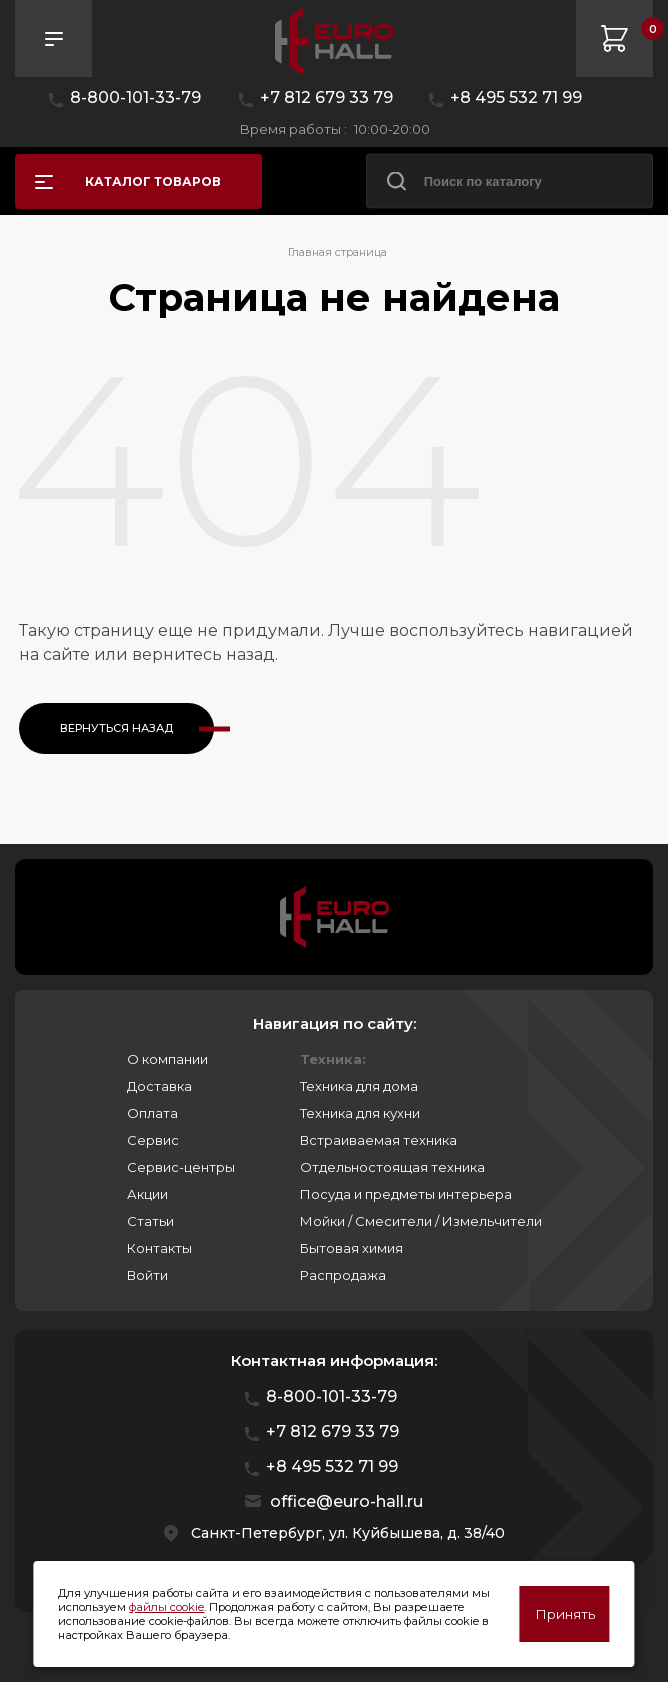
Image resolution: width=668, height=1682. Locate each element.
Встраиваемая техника (378, 1140)
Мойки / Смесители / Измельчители (421, 1221)
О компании (167, 1059)
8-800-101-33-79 (135, 97)
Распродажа (343, 1275)
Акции (147, 1194)
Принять (565, 1614)
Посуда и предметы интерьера (406, 1194)
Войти (147, 1275)
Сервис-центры (181, 1167)
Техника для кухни (360, 1113)
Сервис (153, 1140)
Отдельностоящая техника (392, 1167)
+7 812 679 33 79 (326, 97)
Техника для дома (359, 1086)
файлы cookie (166, 1607)
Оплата (152, 1113)
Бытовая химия (351, 1248)
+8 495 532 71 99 (516, 97)
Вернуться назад (116, 728)
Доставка (159, 1086)
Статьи (150, 1221)
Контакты (159, 1248)
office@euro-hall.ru (346, 1501)
